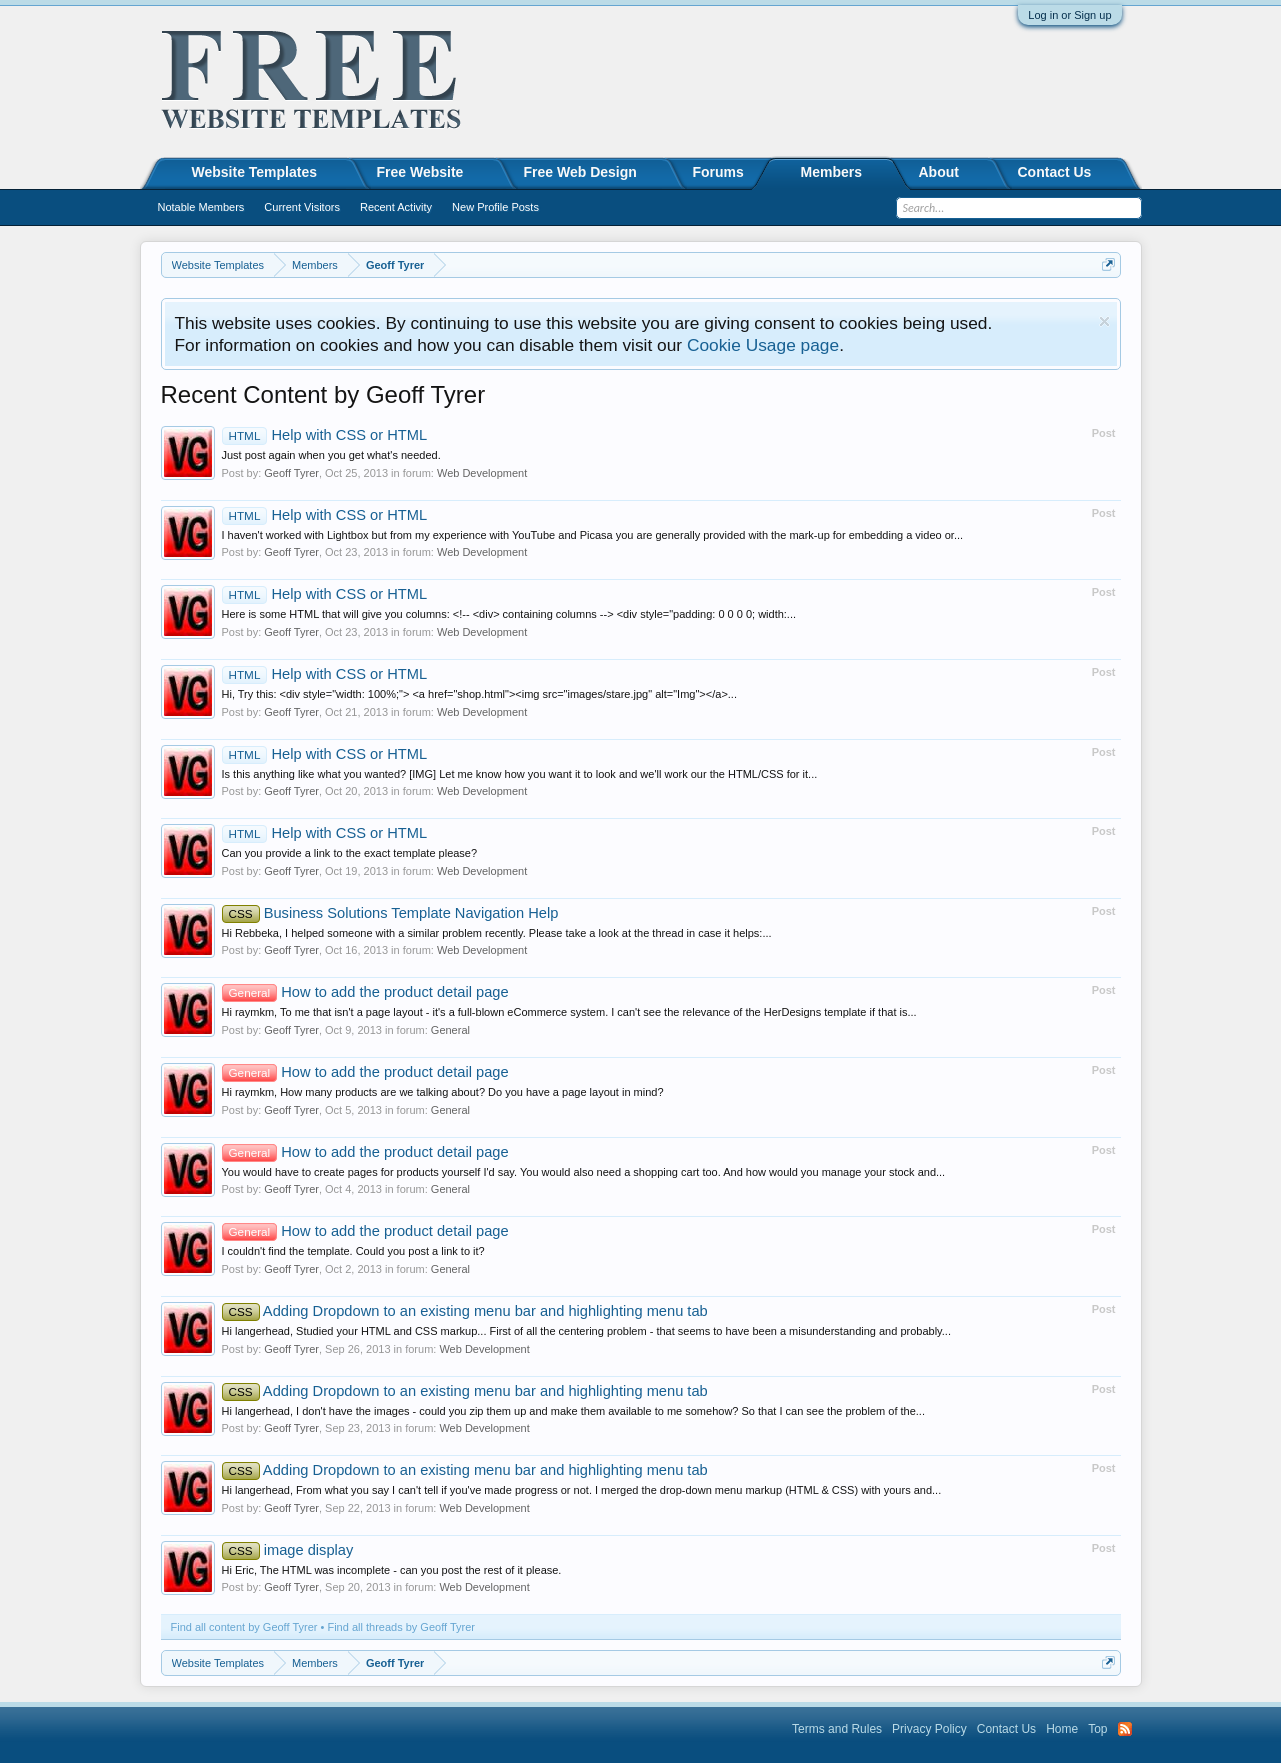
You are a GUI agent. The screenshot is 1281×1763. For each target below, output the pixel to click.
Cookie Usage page (763, 345)
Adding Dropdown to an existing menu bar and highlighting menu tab (465, 1311)
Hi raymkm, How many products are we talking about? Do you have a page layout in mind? (443, 1092)
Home (1062, 1729)
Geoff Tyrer (291, 473)
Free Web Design (580, 172)
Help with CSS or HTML (325, 435)
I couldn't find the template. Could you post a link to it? (353, 1251)
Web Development (482, 473)
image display (288, 1550)
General (450, 1030)
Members (831, 172)
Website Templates (255, 172)
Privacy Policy (929, 1729)
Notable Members (201, 207)
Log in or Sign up (1069, 15)
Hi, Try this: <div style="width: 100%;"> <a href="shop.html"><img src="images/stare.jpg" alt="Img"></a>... (479, 694)
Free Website (420, 172)
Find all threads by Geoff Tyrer (401, 1627)
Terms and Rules (837, 1729)
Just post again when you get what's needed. (331, 455)
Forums (718, 172)
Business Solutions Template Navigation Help (390, 913)
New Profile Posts (495, 207)
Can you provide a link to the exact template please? (350, 853)
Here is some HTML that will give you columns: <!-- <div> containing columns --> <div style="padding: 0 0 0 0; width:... (509, 614)
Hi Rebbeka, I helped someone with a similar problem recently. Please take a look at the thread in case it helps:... (497, 933)
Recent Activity (396, 207)
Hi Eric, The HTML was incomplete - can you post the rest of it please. (392, 1570)
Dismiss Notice (1104, 321)
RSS (1125, 1729)
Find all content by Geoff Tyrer (244, 1627)
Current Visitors (302, 207)
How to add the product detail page (365, 992)
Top (1097, 1729)
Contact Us (1055, 172)
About (939, 172)
